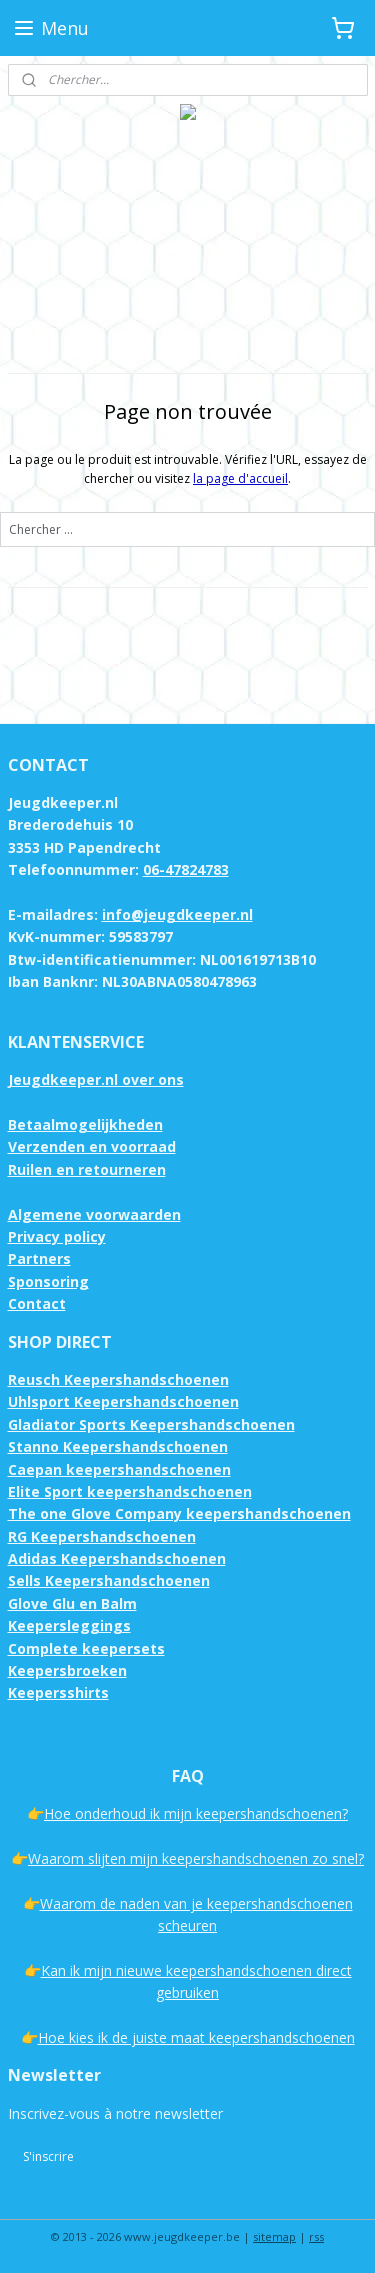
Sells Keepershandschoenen (109, 1580)
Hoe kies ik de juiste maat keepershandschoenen (196, 2037)
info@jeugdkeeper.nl (177, 914)
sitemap (274, 2236)
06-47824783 (186, 869)
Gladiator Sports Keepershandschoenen (151, 1424)
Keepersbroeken (67, 1670)
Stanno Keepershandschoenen (118, 1446)
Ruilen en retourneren (87, 1169)
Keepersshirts (58, 1692)
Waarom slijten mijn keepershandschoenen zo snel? (196, 1858)
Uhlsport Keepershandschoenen (123, 1401)
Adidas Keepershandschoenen (117, 1558)
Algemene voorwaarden (94, 1214)
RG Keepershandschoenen (102, 1536)
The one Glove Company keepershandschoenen (179, 1513)
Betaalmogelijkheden (85, 1124)
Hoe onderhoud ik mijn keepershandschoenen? (196, 1813)
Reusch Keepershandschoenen (118, 1379)
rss (316, 2236)
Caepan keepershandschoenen (119, 1469)
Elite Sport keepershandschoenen (130, 1491)
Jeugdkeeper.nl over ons (96, 1079)
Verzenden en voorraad (92, 1146)
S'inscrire (48, 2156)
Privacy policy (57, 1236)
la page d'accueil (240, 478)
